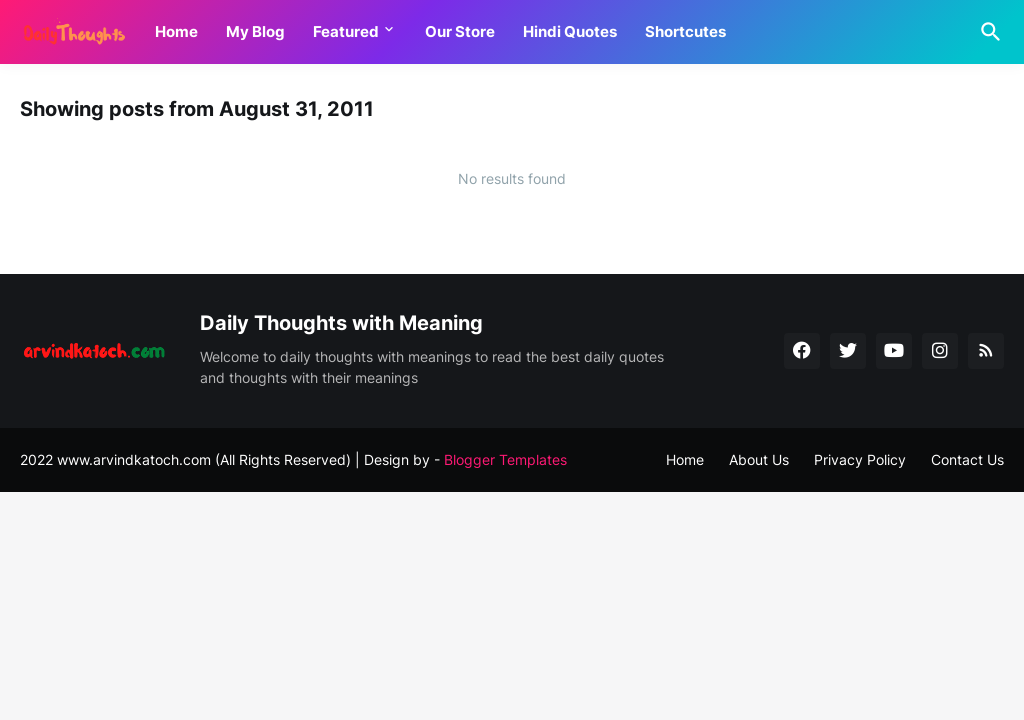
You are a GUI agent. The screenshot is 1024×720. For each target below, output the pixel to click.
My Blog (255, 31)
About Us (759, 459)
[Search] (987, 32)
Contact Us (967, 459)
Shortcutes (685, 31)
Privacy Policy (860, 459)
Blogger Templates (505, 459)
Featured (346, 31)
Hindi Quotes (570, 31)
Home (176, 31)
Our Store (460, 31)
